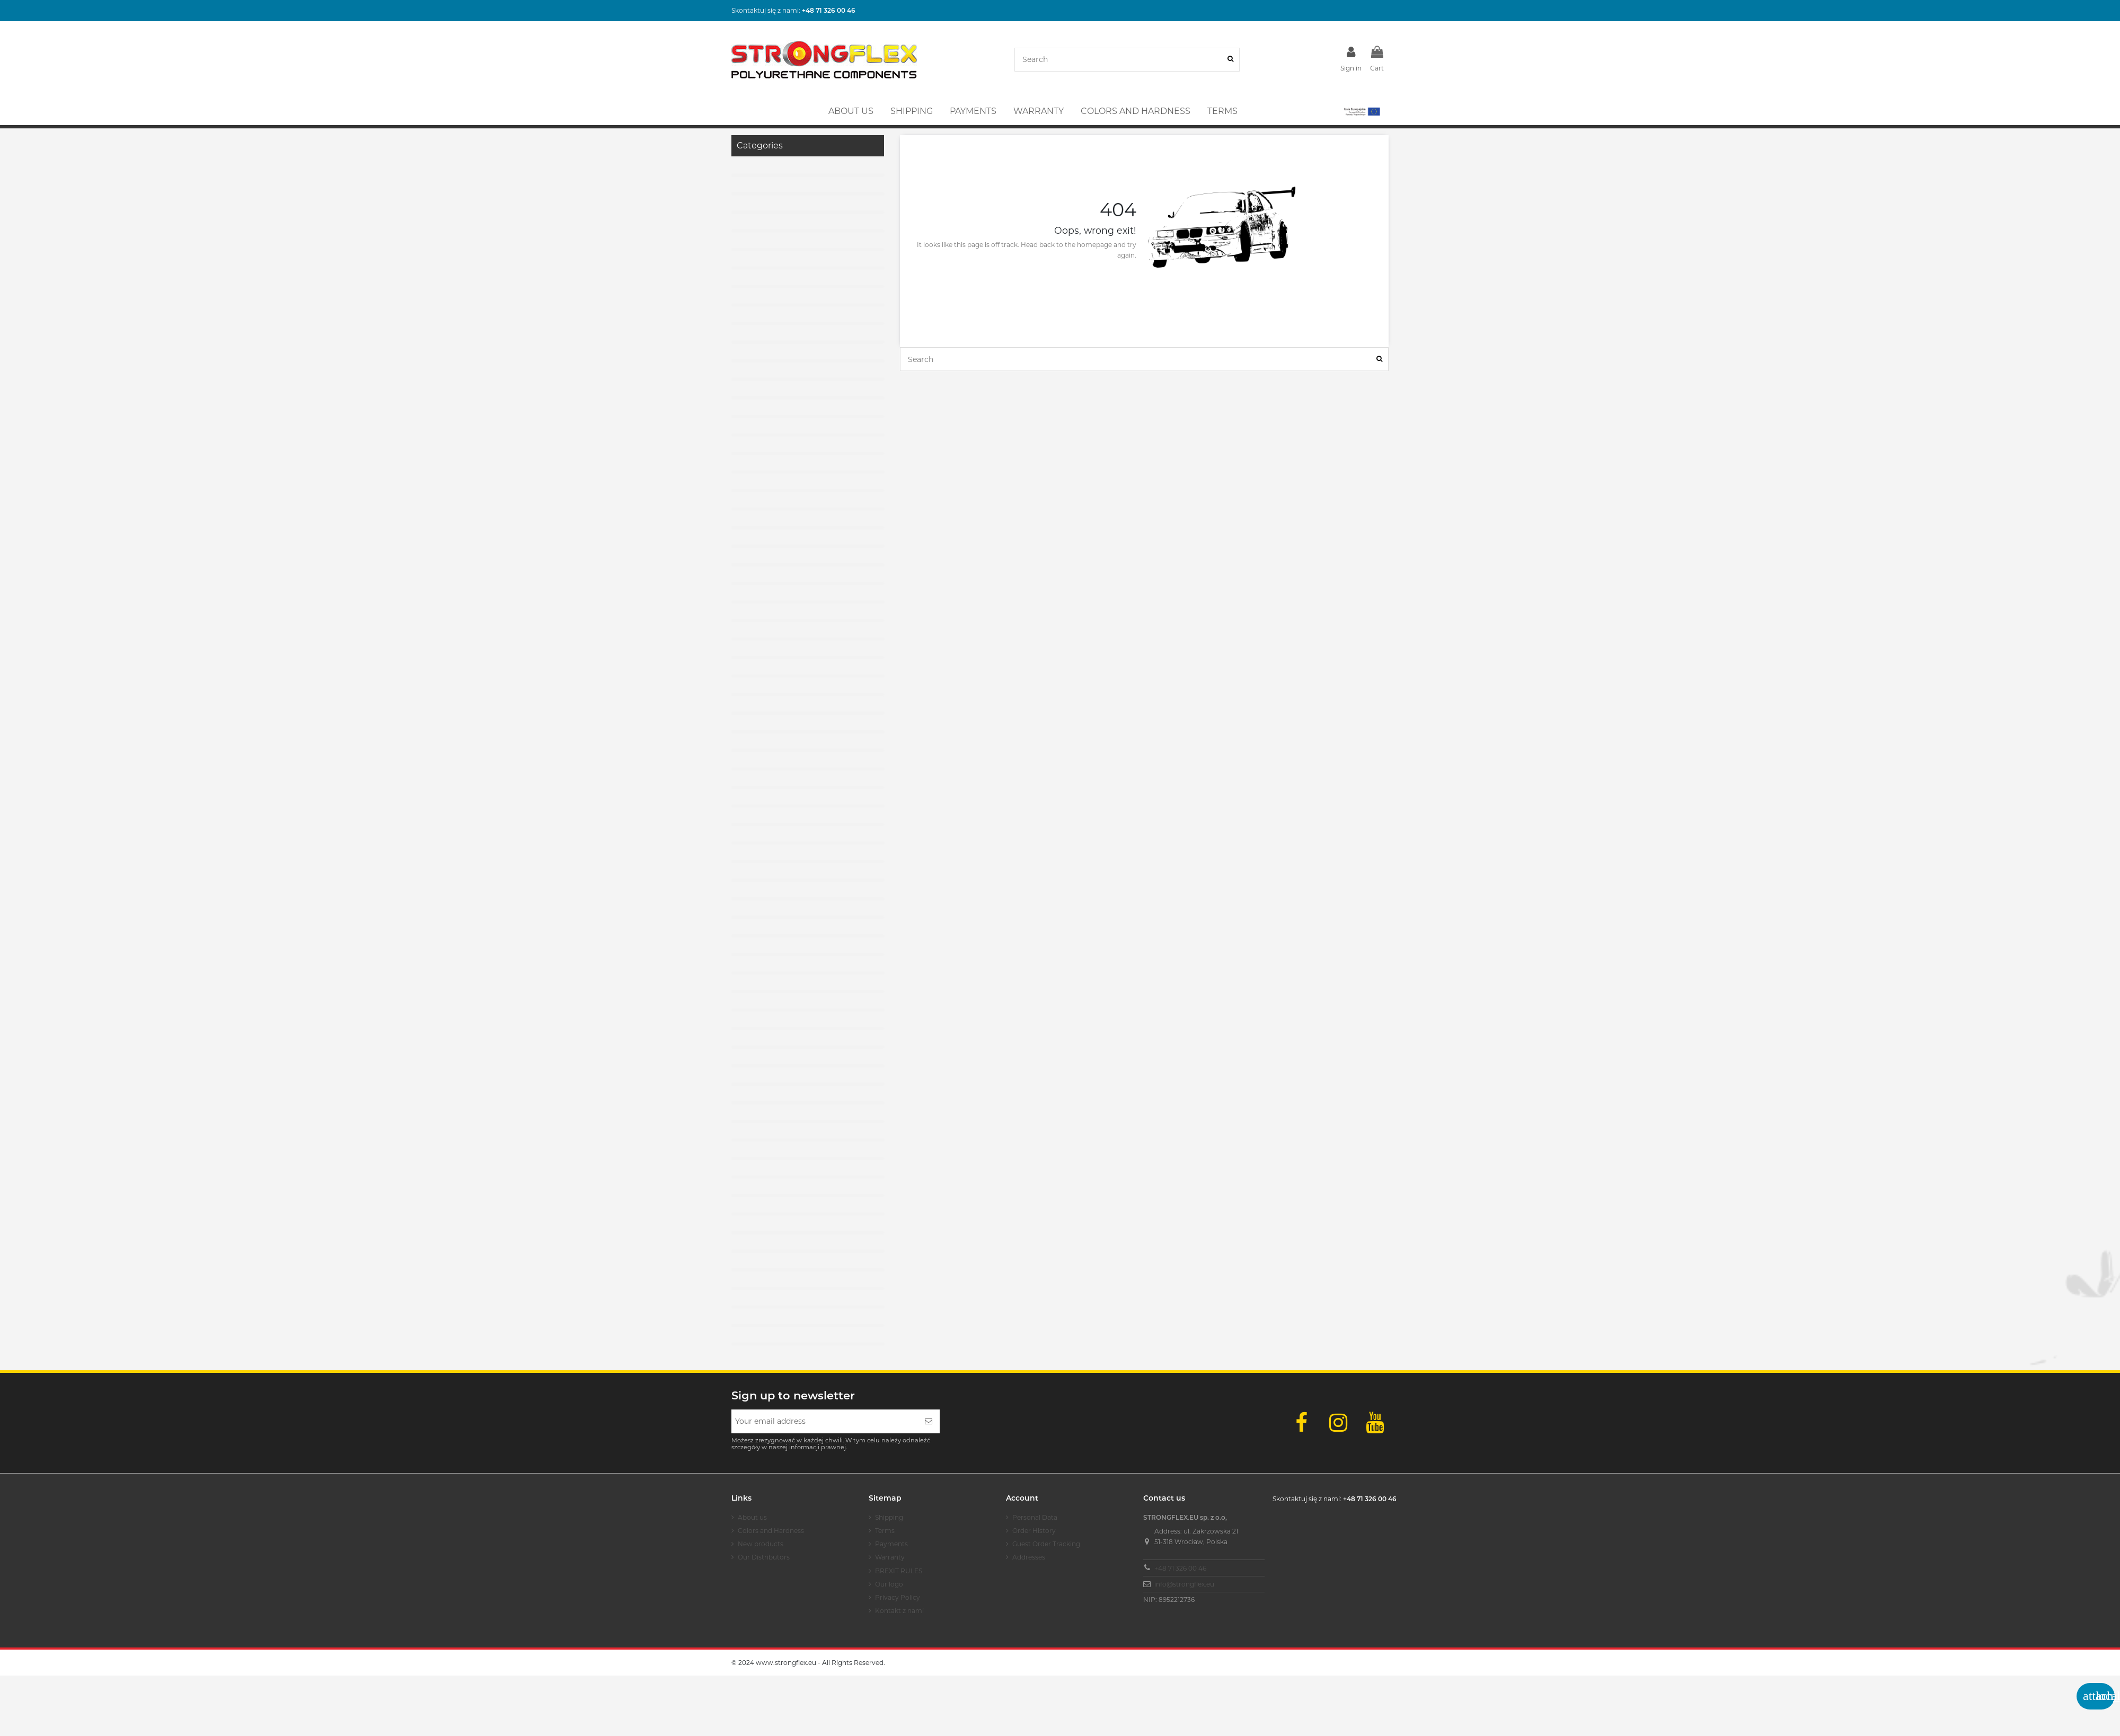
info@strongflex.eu (1184, 1584)
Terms (885, 1531)
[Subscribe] (928, 1421)
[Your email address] (824, 1421)
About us (752, 1517)
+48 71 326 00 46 (1180, 1568)
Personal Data (1034, 1517)
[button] (1361, 111)
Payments (891, 1544)
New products (760, 1544)
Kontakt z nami (899, 1611)
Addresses (1028, 1557)
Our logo (889, 1584)
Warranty (890, 1557)
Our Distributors (764, 1557)
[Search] (1230, 60)
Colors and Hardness (771, 1531)
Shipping (889, 1517)
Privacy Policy (897, 1597)
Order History (1034, 1531)
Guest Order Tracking (1046, 1544)
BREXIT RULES (898, 1571)
